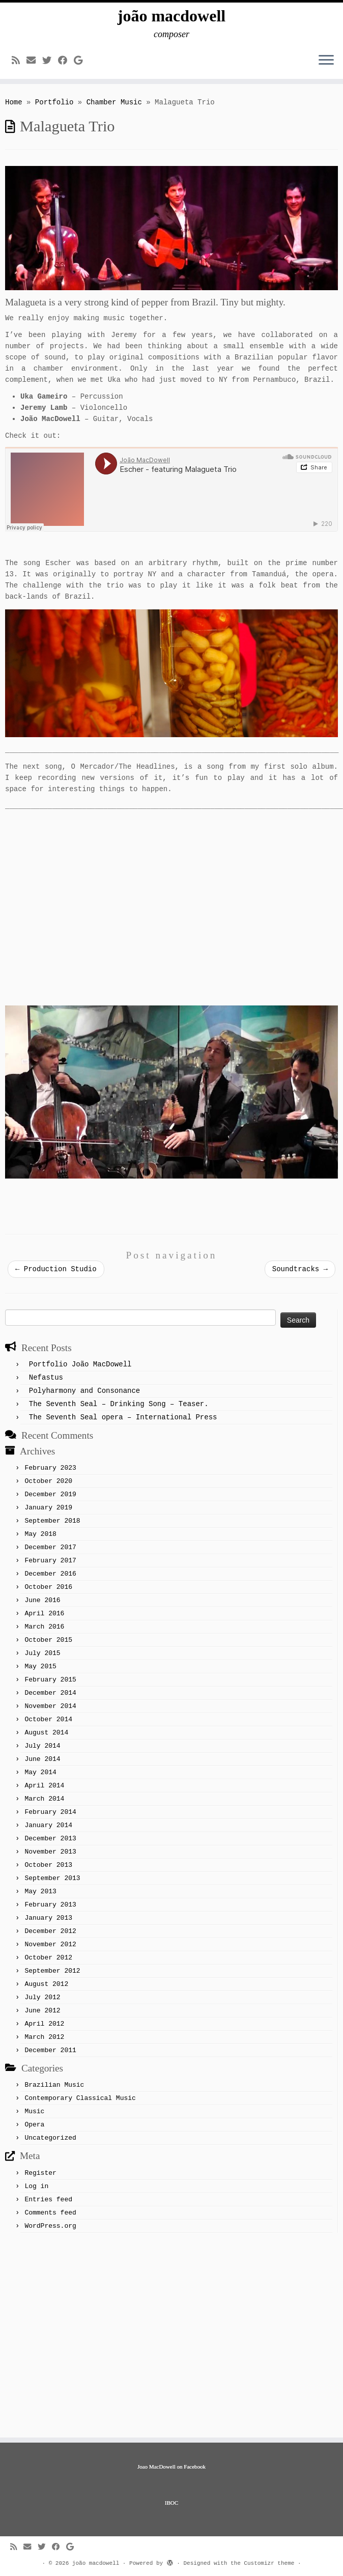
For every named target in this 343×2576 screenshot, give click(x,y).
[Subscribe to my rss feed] (19, 61)
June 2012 (42, 2010)
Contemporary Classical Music (79, 2098)
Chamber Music (114, 102)
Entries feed (48, 2199)
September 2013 (52, 1878)
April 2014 (44, 1785)
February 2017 (50, 1560)
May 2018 (40, 1534)
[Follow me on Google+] (81, 61)
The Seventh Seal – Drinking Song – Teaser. (119, 1404)
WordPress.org (50, 2226)
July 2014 (42, 1746)
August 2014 (46, 1733)
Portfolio (54, 102)
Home (13, 102)
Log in (36, 2186)
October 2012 (48, 1958)
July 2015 (42, 1653)
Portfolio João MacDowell (80, 1364)
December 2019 (50, 1494)
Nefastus (46, 1378)
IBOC (171, 2503)
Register (40, 2173)
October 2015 (48, 1640)
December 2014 (50, 1693)
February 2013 (50, 1905)
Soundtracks (300, 1269)
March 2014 (44, 1799)
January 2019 (48, 1507)
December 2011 (50, 2050)
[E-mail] (34, 61)
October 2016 (48, 1587)
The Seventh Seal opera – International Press (123, 1417)
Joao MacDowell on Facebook (171, 2466)
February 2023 (50, 1468)
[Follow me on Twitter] (50, 61)
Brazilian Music (54, 2085)
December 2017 (50, 1547)
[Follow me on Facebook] (66, 61)
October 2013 (48, 1865)
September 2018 (52, 1521)
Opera (34, 2125)
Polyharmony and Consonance (84, 1391)
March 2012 (44, 2037)
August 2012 (46, 1984)
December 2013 (50, 1838)
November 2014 (50, 1706)
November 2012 (50, 1944)
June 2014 (42, 1759)
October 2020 (48, 1481)
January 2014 (48, 1825)
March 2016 (44, 1627)
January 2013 (48, 1918)
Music (34, 2111)
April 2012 (44, 2024)
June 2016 (42, 1600)
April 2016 (44, 1613)
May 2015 (40, 1666)
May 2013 (40, 1891)
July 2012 (42, 1997)
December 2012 (50, 1931)
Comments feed (50, 2213)
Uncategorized (50, 2138)
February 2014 (50, 1812)
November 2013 (50, 1852)
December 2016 (50, 1574)
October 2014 (48, 1719)
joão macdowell (171, 15)
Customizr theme (269, 2563)
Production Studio (56, 1269)
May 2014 (40, 1772)
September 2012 (52, 1971)
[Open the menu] (326, 60)
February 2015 (50, 1680)
